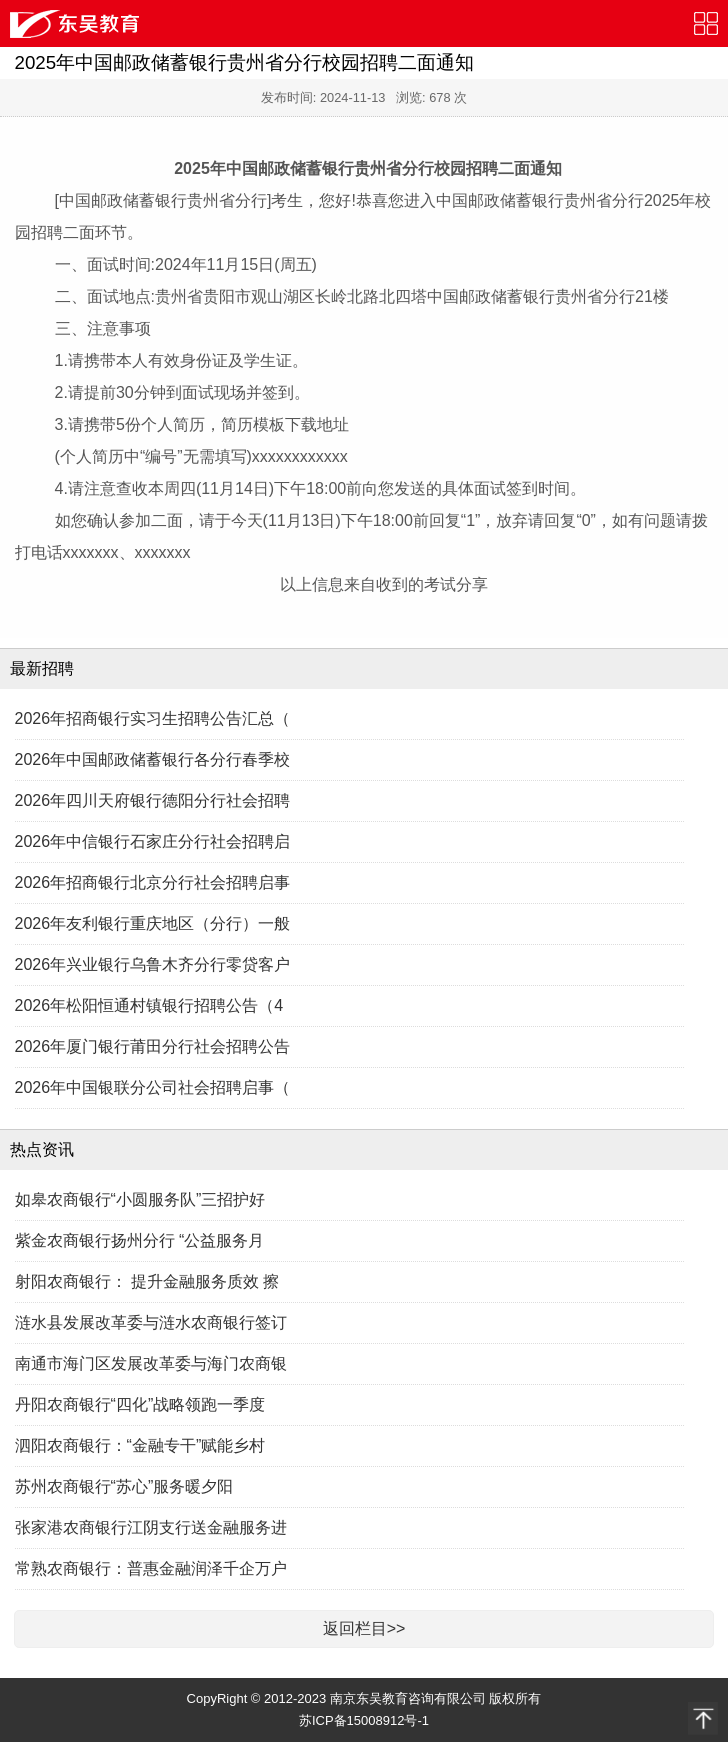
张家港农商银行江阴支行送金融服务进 (151, 1527)
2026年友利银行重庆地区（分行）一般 (153, 923)
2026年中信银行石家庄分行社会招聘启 (153, 841)
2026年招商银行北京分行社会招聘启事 (153, 882)
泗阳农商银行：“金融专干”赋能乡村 (140, 1445)
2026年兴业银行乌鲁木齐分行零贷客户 (153, 964)
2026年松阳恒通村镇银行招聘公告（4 (149, 1005)
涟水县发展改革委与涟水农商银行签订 (151, 1322)
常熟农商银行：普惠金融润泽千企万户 (151, 1568)
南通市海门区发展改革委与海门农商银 (151, 1363)
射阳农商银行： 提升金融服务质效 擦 (147, 1281)
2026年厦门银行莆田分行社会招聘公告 (153, 1046)
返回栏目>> (364, 1628)
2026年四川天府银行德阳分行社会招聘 (153, 800)
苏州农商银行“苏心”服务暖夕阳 (124, 1486)
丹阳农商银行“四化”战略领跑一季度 (140, 1404)
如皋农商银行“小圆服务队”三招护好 (140, 1199)
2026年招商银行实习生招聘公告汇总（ (153, 718)
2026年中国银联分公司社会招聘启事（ (153, 1087)
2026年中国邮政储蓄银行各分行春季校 (153, 759)
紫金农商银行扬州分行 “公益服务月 (140, 1240)
